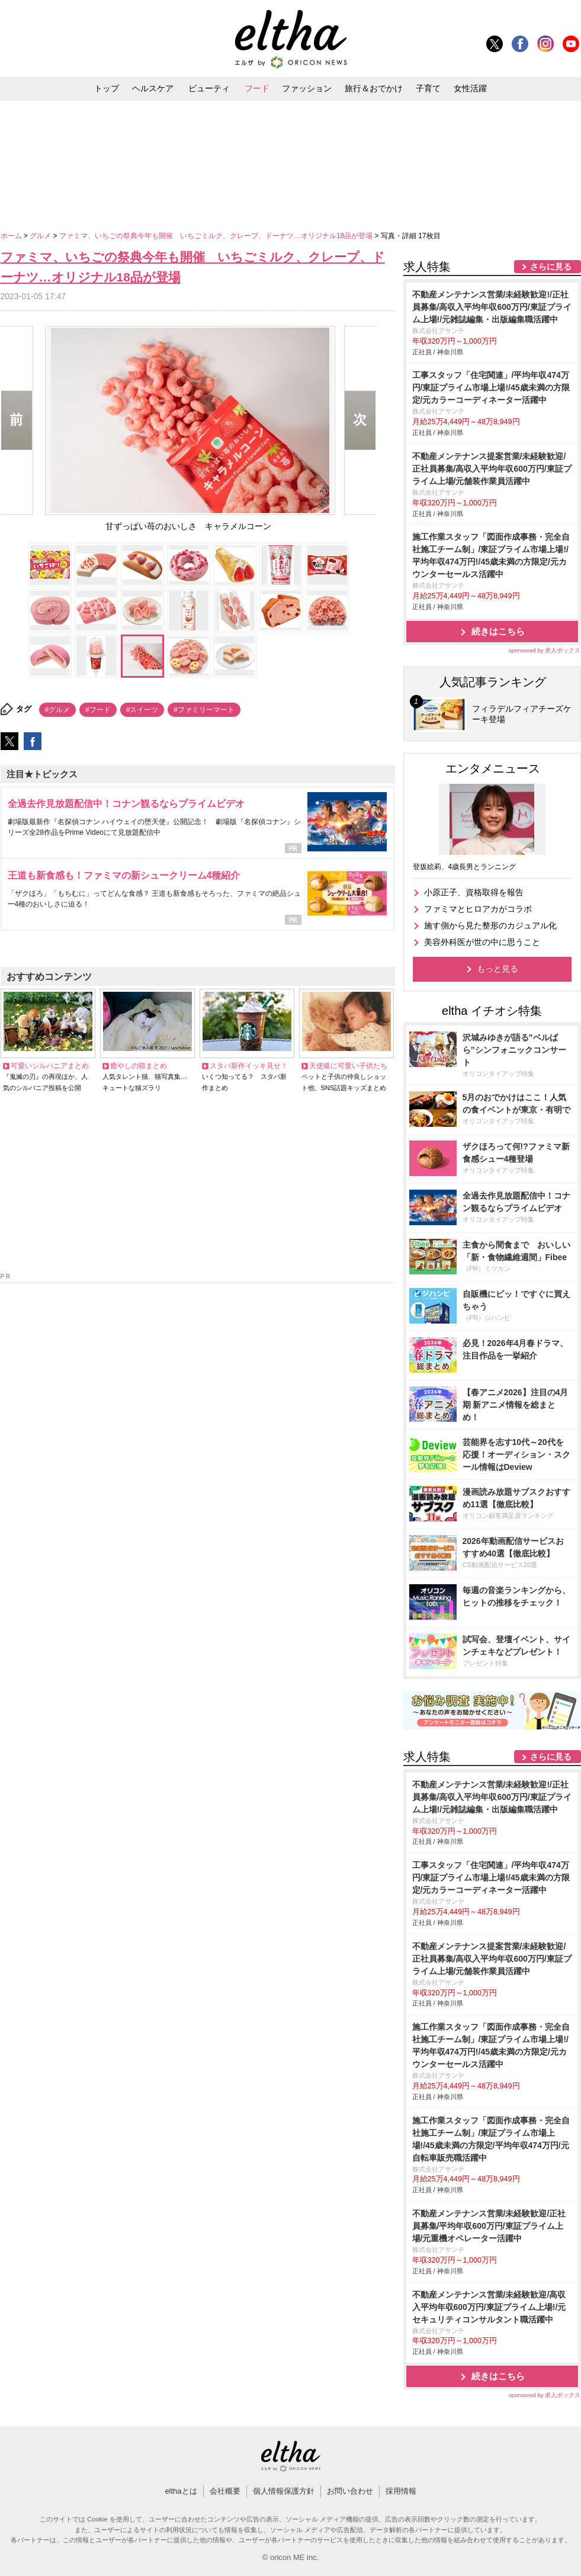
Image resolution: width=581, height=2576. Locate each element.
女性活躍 (470, 88)
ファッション (307, 88)
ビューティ (209, 88)
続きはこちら (498, 631)
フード (257, 88)
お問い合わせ (350, 2491)
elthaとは (181, 2491)
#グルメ (57, 710)
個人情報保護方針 (283, 2491)
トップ (106, 88)
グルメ (41, 236)
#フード (98, 710)
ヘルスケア (153, 88)
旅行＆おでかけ (374, 88)
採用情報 (401, 2491)
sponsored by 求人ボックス (545, 650)
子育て (428, 88)
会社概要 (225, 2491)
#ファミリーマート (204, 710)
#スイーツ (142, 710)
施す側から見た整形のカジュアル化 (490, 925)
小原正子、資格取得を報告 (474, 892)
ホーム (12, 236)
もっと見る (497, 968)
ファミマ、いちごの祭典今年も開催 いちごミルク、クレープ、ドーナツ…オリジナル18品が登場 (217, 236)
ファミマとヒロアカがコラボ (478, 909)
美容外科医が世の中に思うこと (482, 942)
